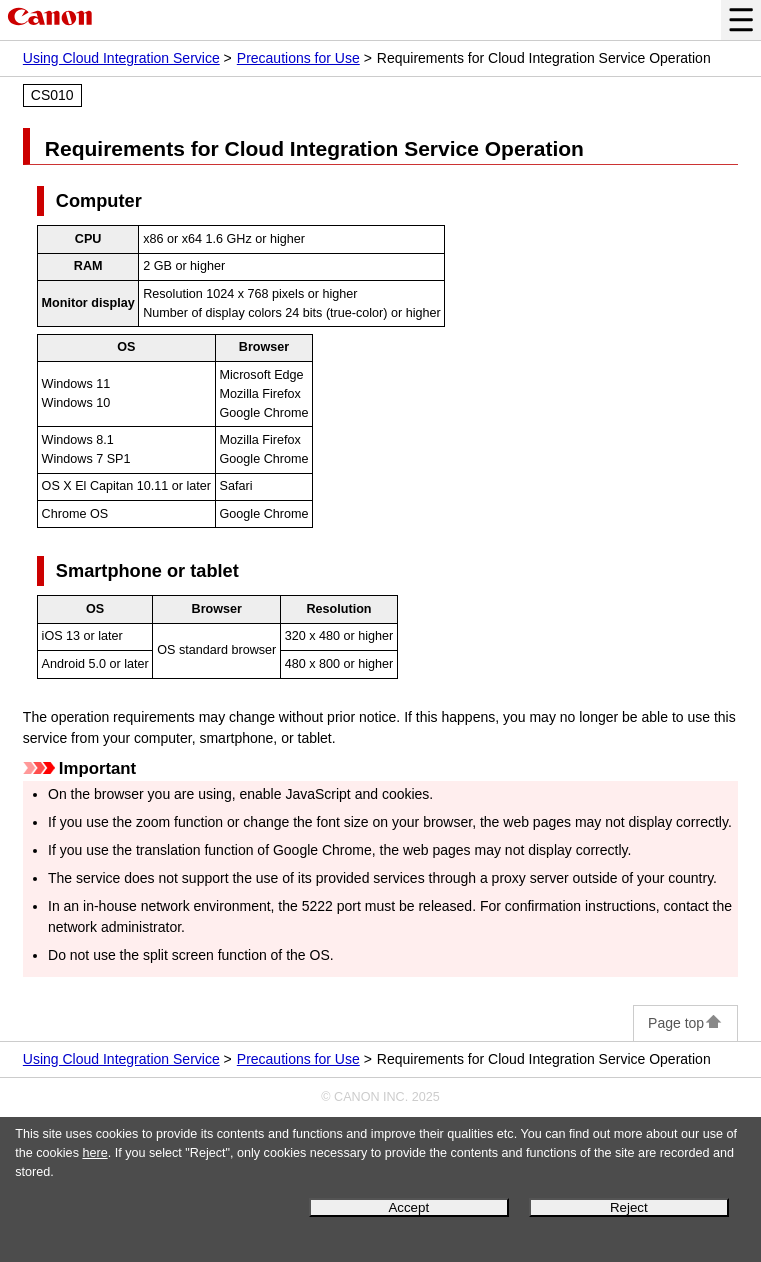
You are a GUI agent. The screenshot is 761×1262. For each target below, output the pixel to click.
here (94, 1153)
